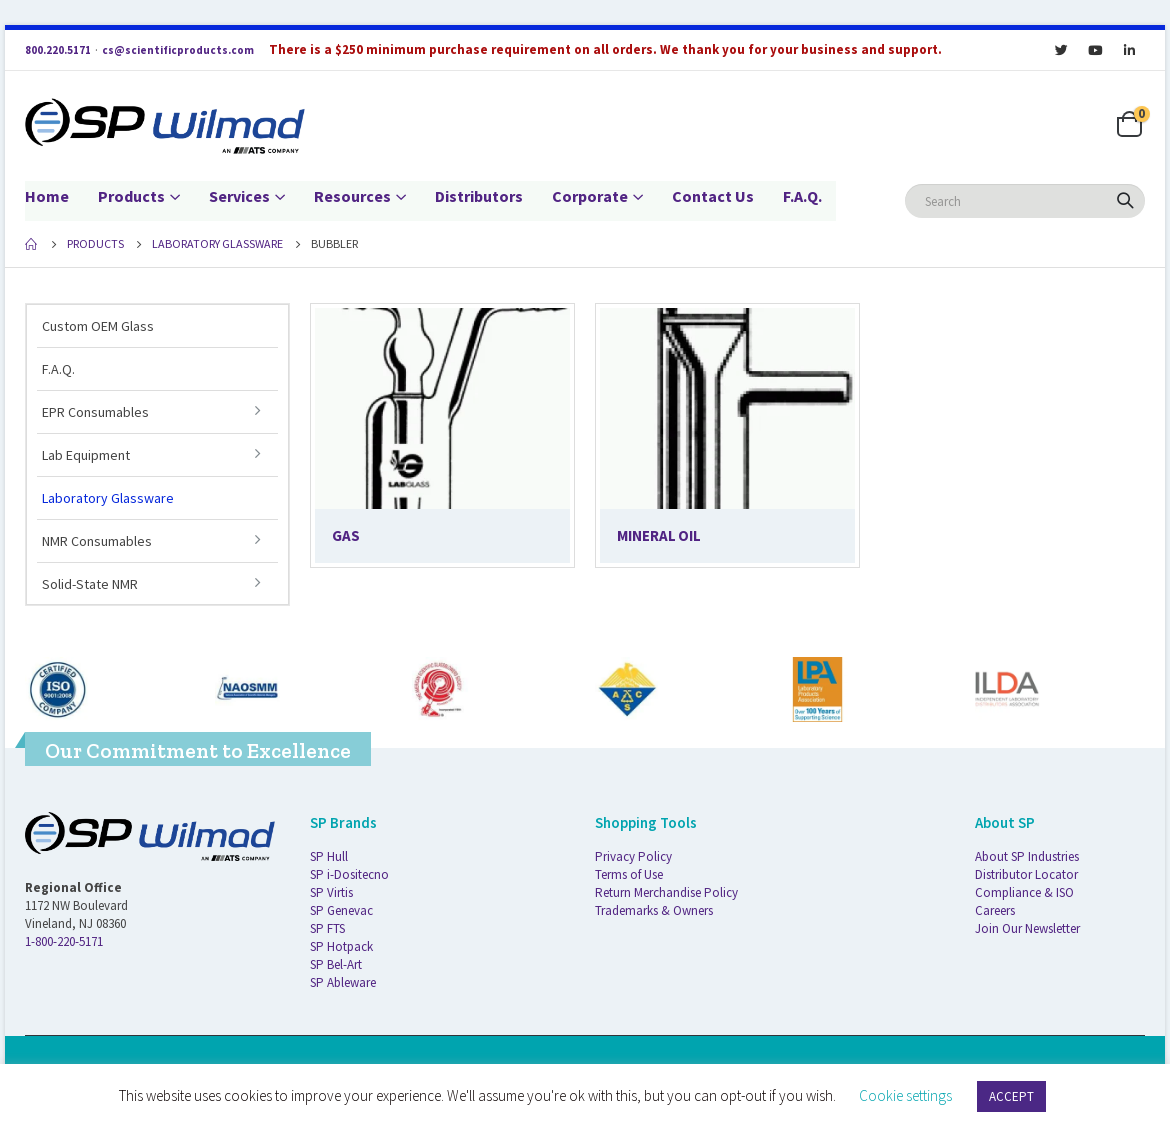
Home (47, 196)
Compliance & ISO (1024, 892)
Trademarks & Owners (654, 910)
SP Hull (329, 856)
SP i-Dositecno (349, 874)
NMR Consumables (97, 541)
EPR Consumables (95, 412)
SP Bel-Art (336, 964)
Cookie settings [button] (905, 1095)
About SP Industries (1027, 856)
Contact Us (713, 196)
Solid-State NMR (90, 584)
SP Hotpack (341, 946)
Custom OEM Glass (98, 326)
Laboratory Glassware (108, 498)
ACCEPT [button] (1011, 1096)
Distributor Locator (1026, 874)
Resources (352, 196)
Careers (995, 910)
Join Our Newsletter (1027, 928)
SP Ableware (343, 982)
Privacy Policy (633, 856)
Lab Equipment (86, 455)
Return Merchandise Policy (666, 892)
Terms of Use (629, 874)
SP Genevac (341, 910)
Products (131, 196)
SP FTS (327, 928)
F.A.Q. (802, 196)
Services (239, 196)
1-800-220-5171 (64, 941)
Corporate (590, 196)
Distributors (479, 196)
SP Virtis (331, 892)
